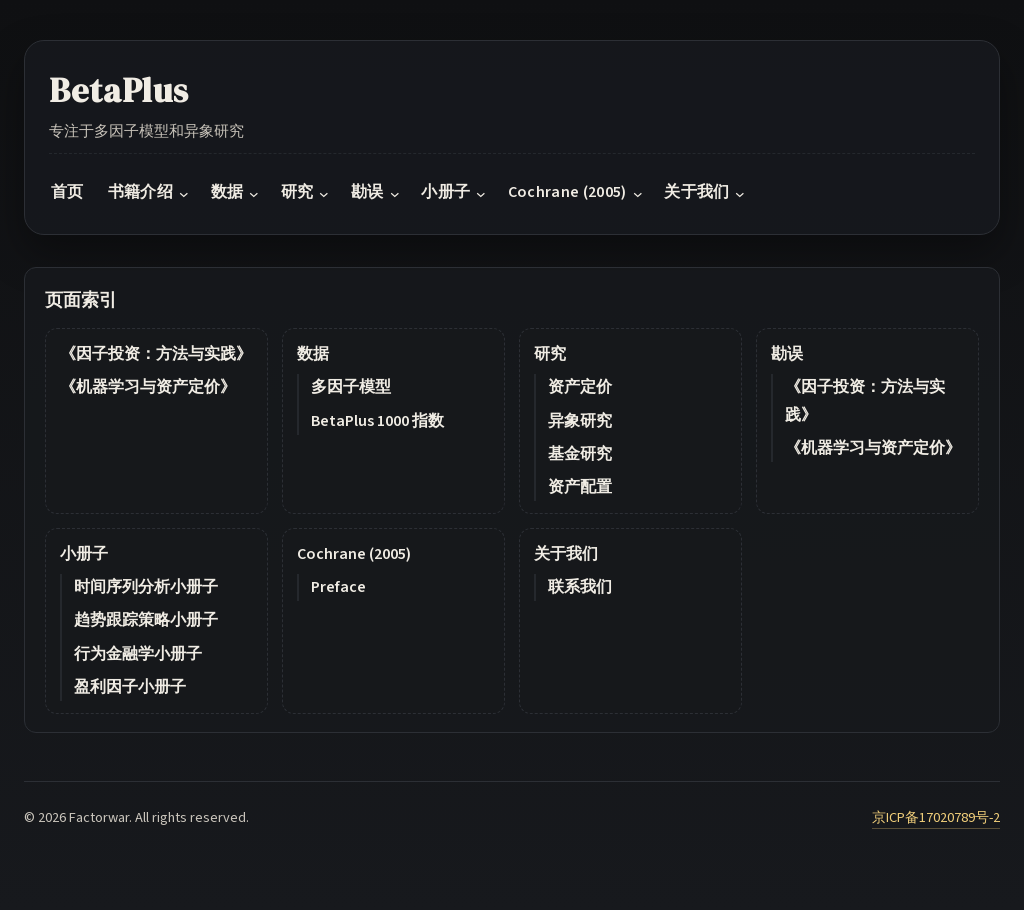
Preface (338, 587)
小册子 (84, 554)
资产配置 (580, 487)
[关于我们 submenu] (740, 194)
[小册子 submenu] (481, 194)
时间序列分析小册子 (146, 587)
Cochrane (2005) (354, 554)
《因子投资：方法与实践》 (156, 354)
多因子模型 (351, 387)
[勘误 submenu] (395, 194)
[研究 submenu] (324, 194)
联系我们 (580, 587)
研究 (550, 354)
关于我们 (566, 554)
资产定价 (580, 387)
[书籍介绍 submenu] (184, 194)
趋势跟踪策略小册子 (146, 620)
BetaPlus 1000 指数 (377, 421)
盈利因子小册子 (130, 687)
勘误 (787, 354)
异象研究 (580, 421)
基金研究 (580, 454)
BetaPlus (118, 90)
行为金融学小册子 (138, 654)
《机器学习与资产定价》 (148, 387)
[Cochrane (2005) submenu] (638, 194)
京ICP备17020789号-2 (936, 817)
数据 (313, 354)
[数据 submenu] (254, 194)
